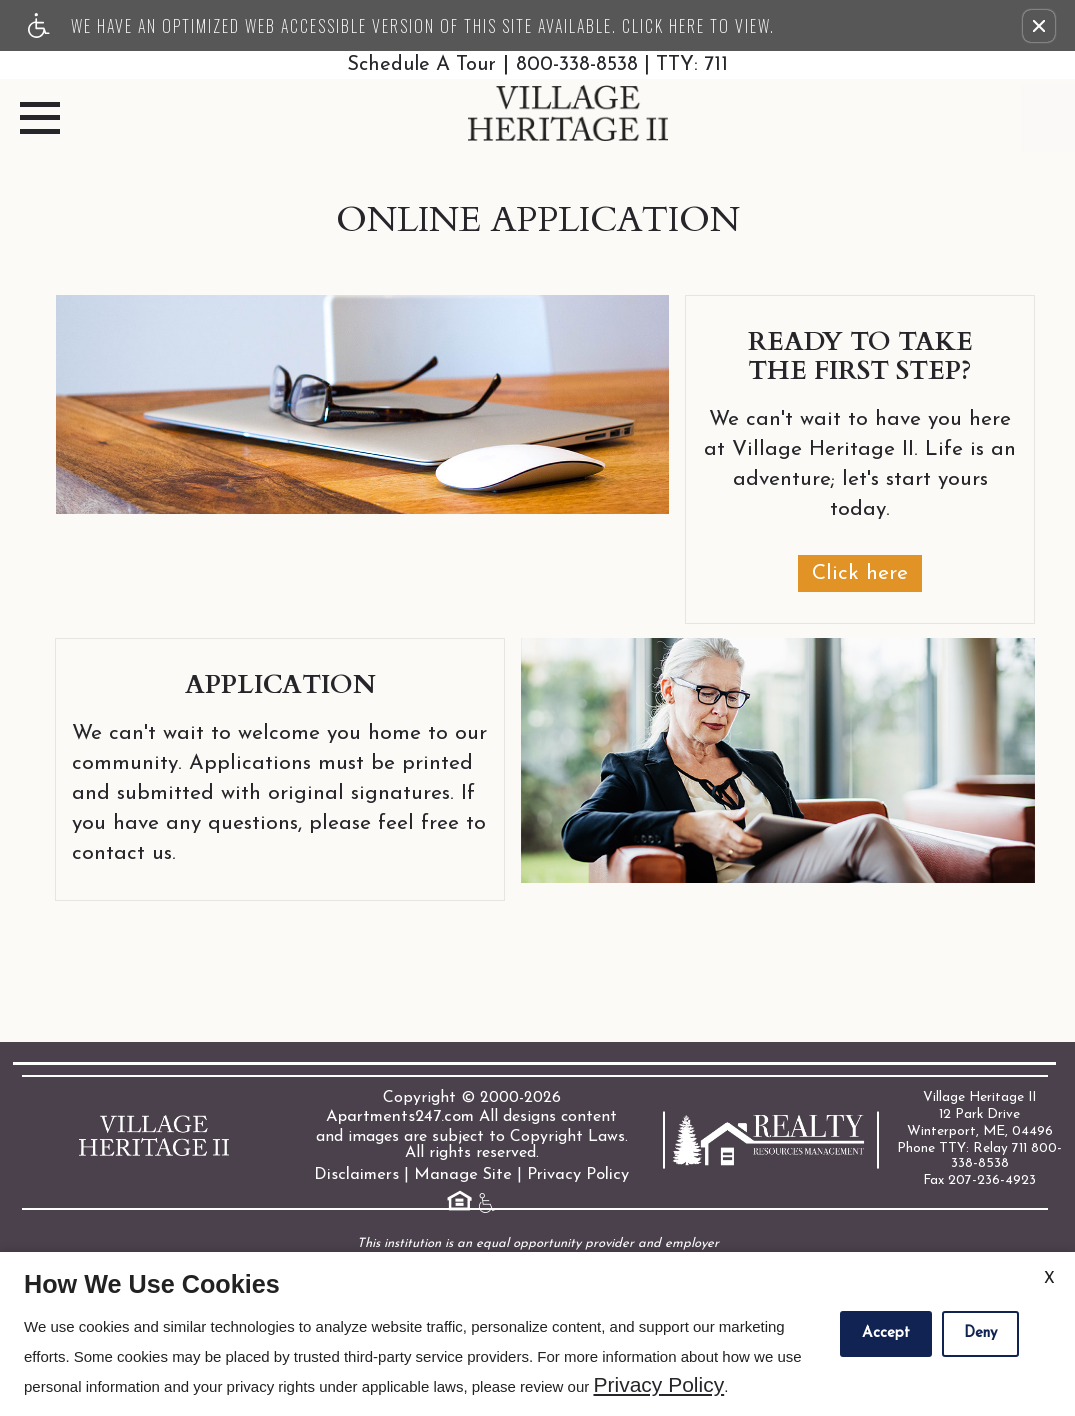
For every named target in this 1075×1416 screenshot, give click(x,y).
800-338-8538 (626, 64)
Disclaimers (361, 1174)
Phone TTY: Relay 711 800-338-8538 (980, 1150)
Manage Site (463, 1174)
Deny (980, 1333)
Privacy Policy (573, 1174)
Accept (886, 1333)
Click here (860, 572)
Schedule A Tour (417, 64)
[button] (1039, 26)
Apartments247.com (400, 1116)
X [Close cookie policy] (1049, 1279)
